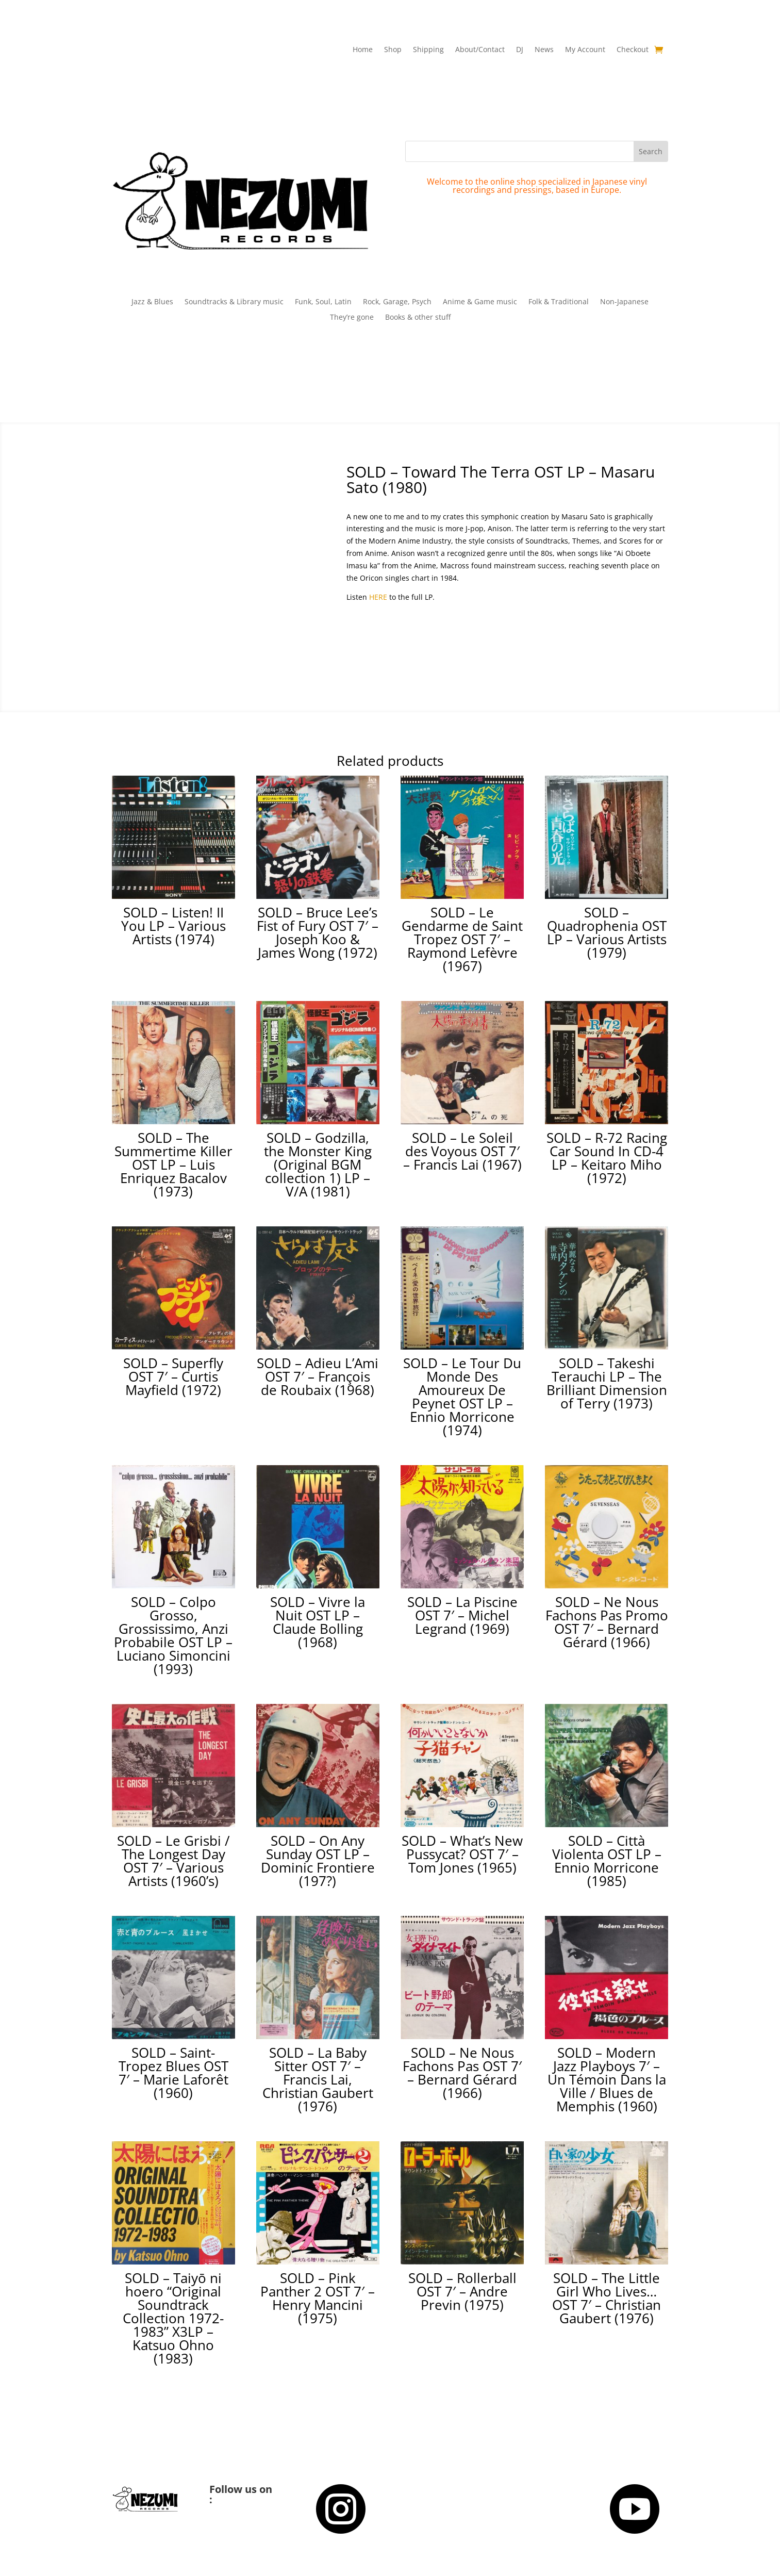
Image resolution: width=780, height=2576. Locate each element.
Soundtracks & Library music (234, 302)
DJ (519, 50)
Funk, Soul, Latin (323, 302)
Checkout (633, 50)
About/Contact (480, 50)
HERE (378, 597)
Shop (393, 50)
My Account (585, 50)
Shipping (428, 50)
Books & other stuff (418, 318)
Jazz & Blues (152, 302)
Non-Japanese (624, 302)
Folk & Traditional (558, 302)
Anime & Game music (480, 302)
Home (363, 50)
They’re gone (352, 318)
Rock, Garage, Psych (397, 302)
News (544, 50)
